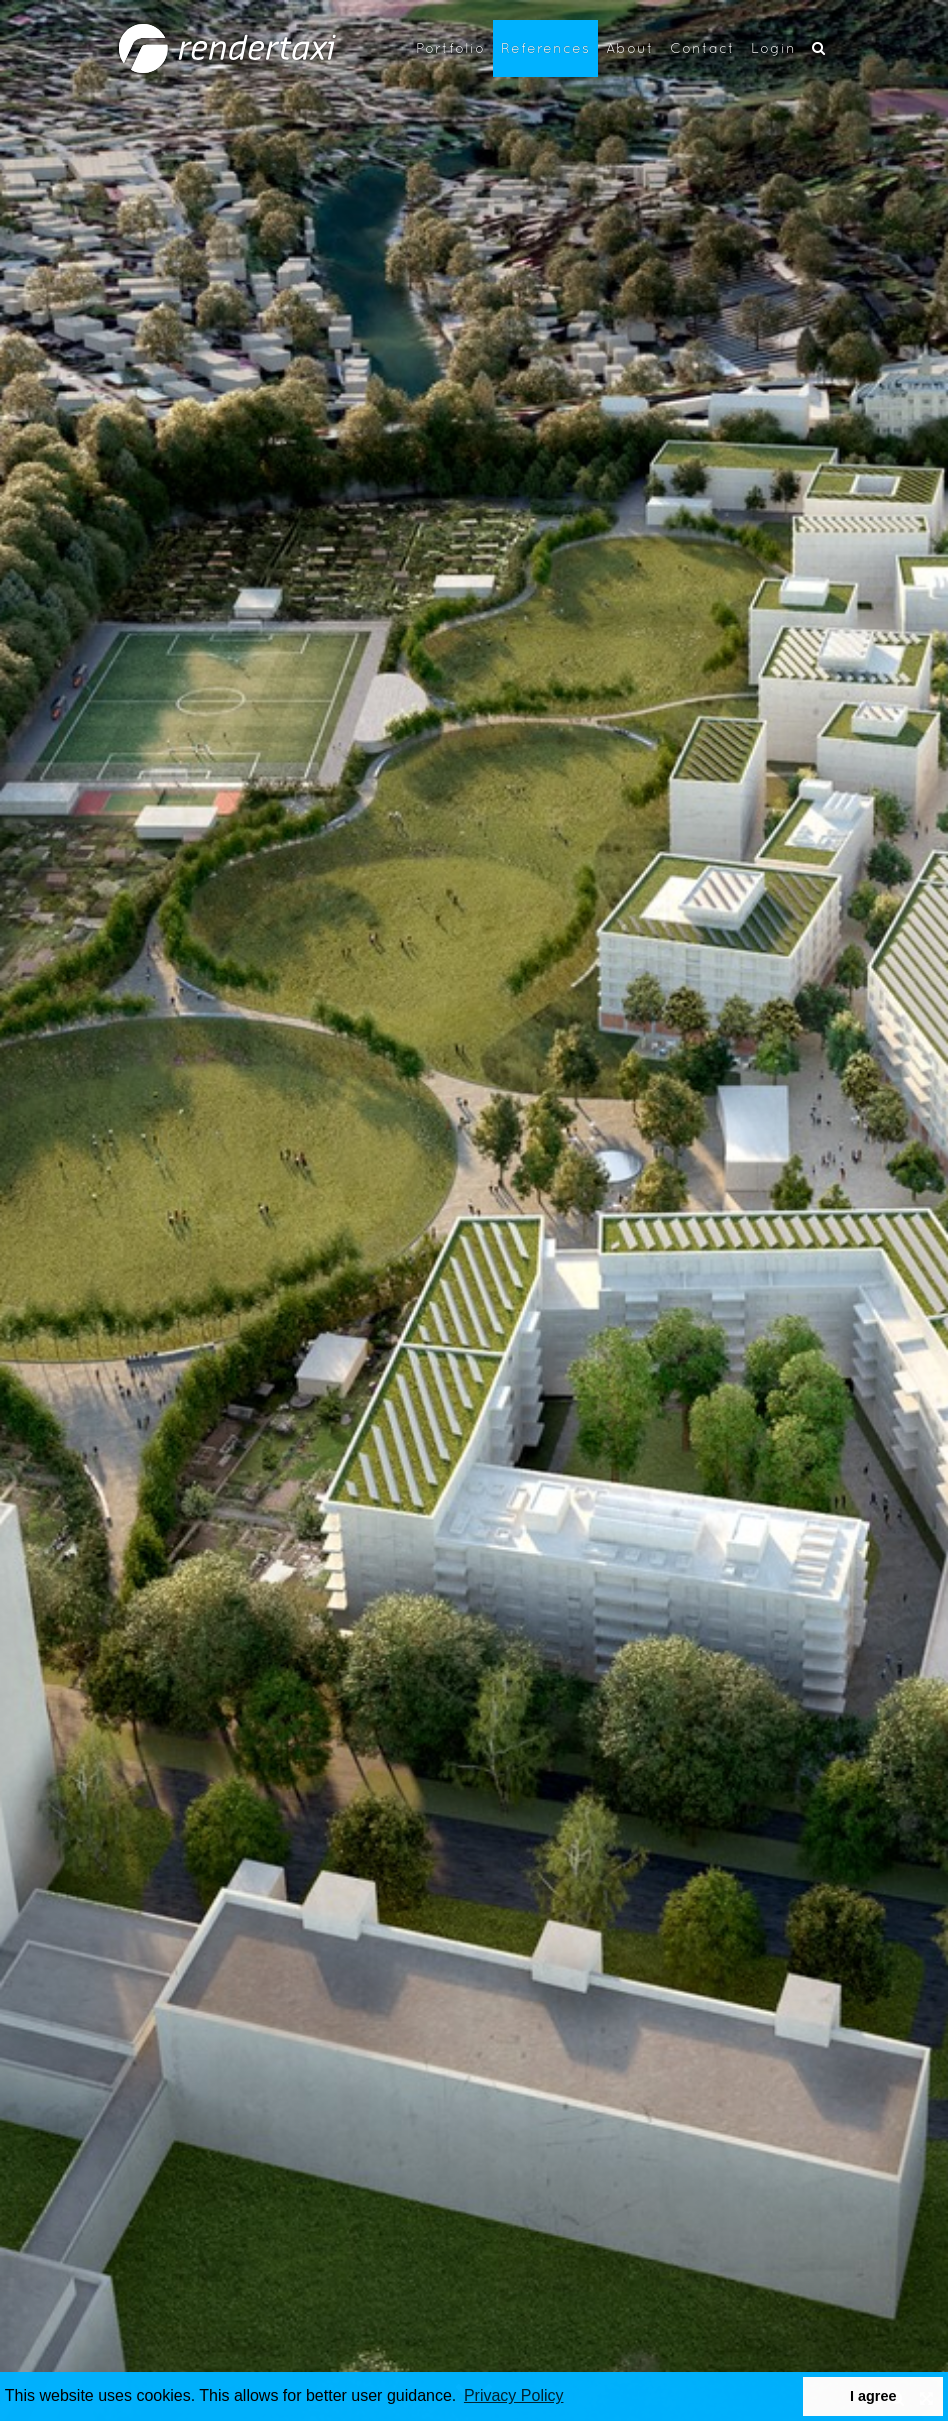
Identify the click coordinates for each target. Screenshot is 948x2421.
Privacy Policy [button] (514, 2395)
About (630, 47)
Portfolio (450, 47)
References (545, 47)
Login (773, 47)
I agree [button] (873, 2396)
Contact (702, 47)
